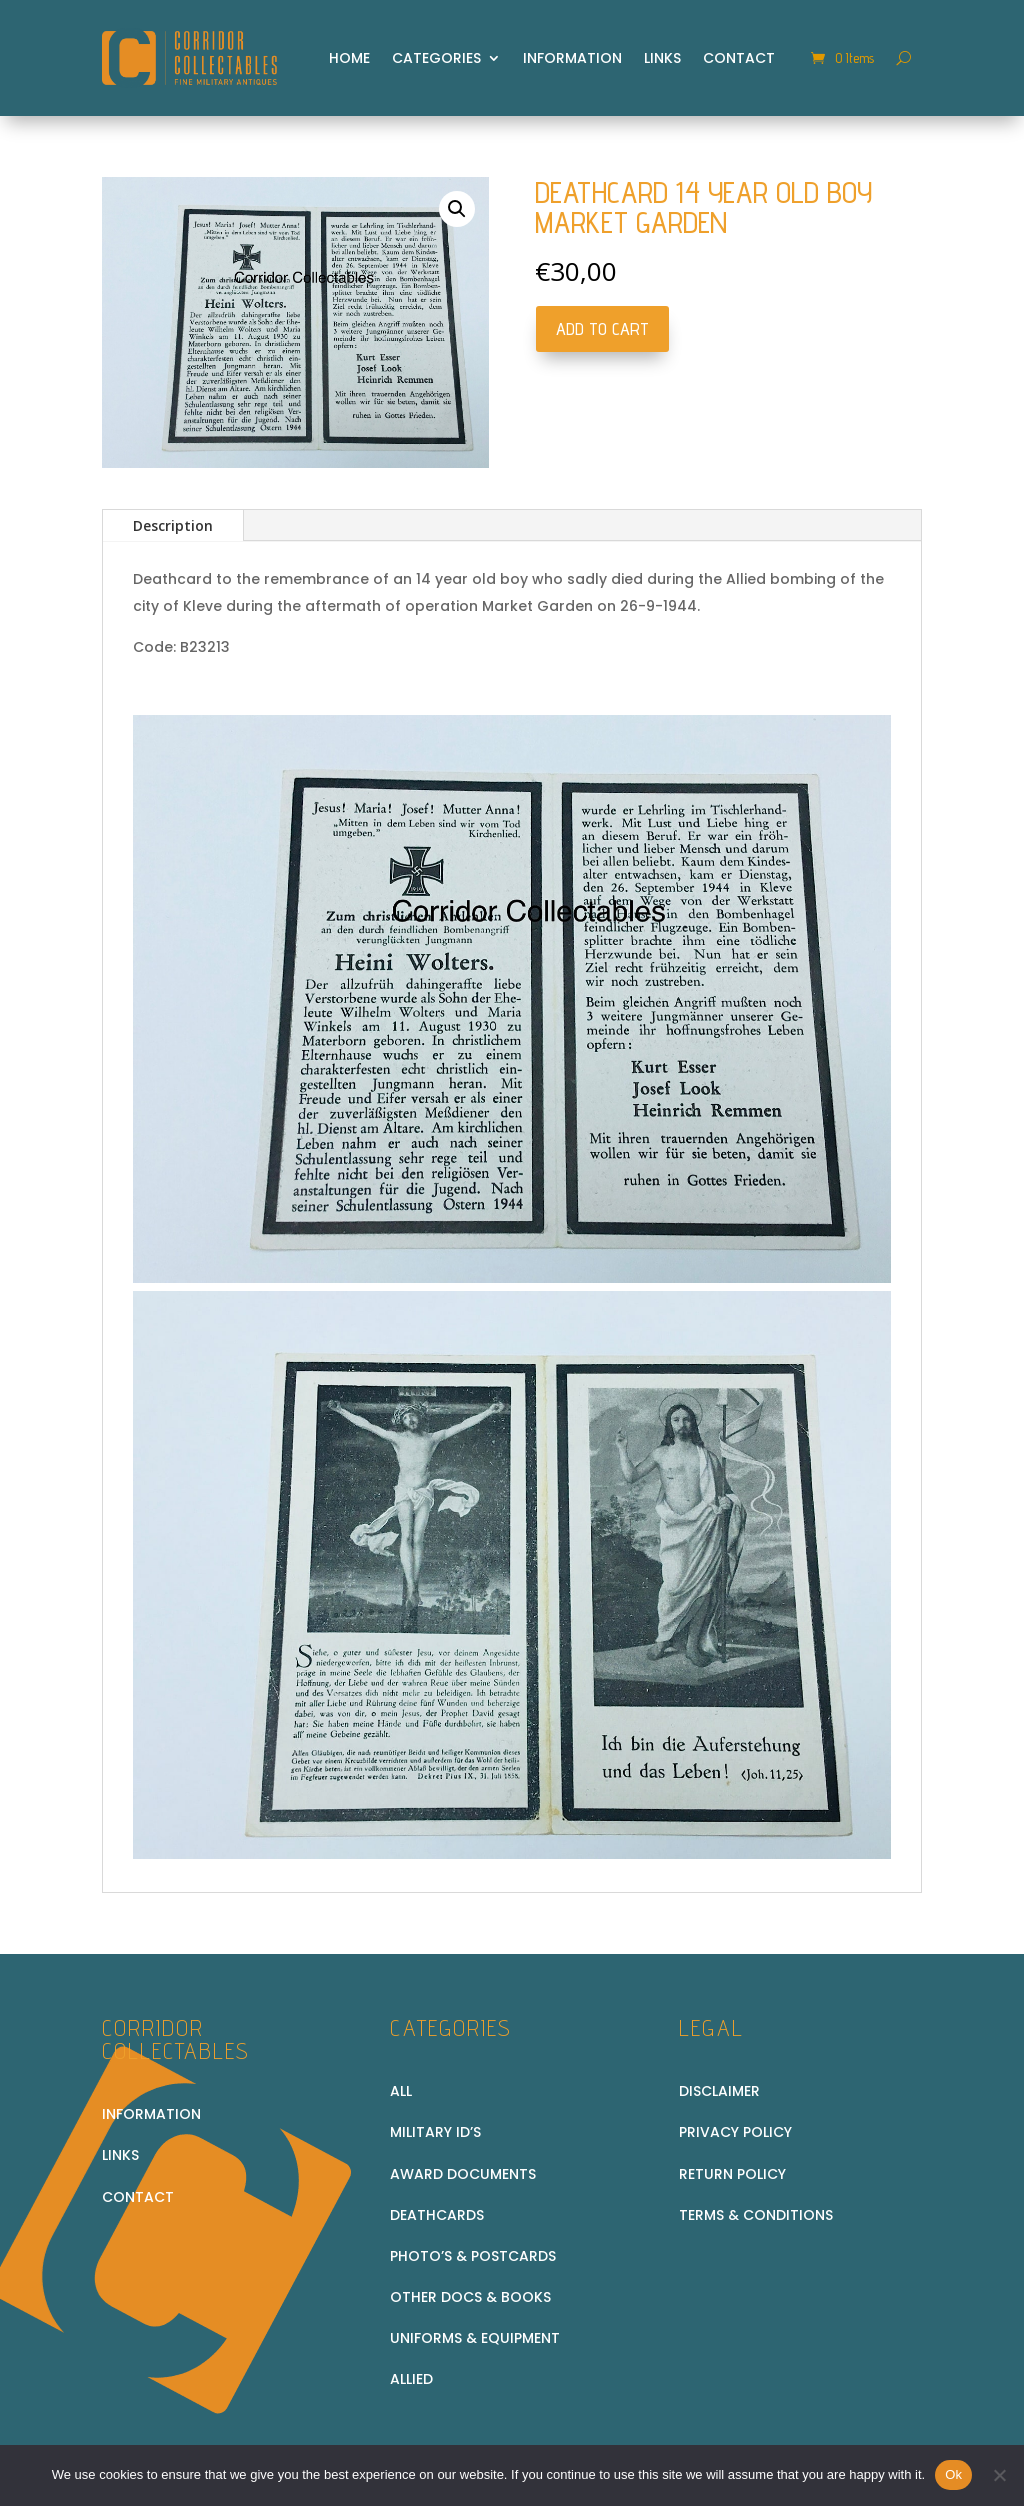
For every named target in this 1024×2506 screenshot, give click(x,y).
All (401, 2091)
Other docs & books (470, 2297)
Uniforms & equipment (475, 2338)
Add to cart (602, 328)
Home (349, 58)
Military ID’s (435, 2132)
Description (173, 525)
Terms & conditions (756, 2215)
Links (662, 58)
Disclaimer (719, 2091)
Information (572, 58)
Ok (953, 2474)
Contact (739, 58)
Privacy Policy (735, 2132)
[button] (457, 209)
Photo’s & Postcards (473, 2256)
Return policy (732, 2174)
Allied (411, 2379)
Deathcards (437, 2215)
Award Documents (463, 2174)
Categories (436, 58)
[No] (999, 2475)
